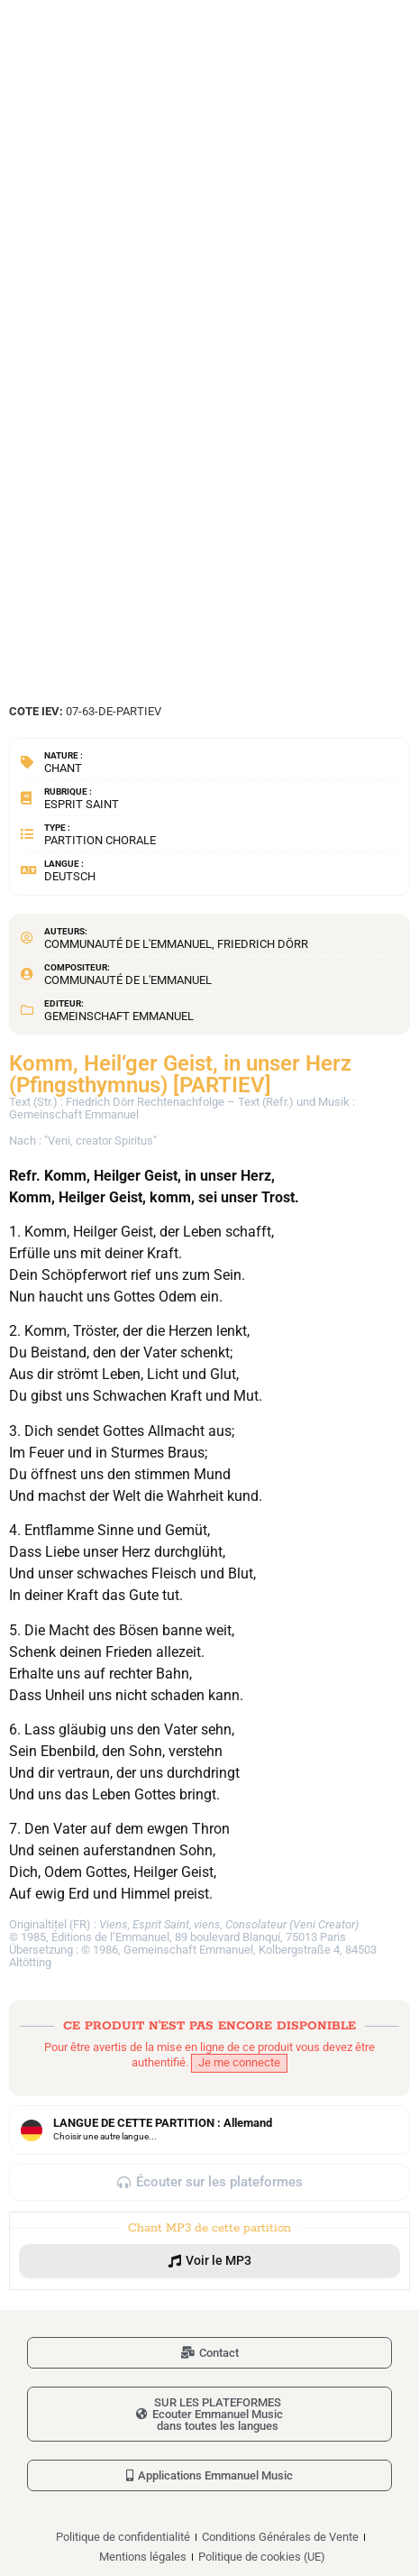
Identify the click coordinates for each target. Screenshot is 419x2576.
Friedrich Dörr (262, 944)
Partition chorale (100, 840)
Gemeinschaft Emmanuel (119, 1016)
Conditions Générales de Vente (280, 2537)
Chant (63, 768)
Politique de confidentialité (123, 2537)
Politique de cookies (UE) (261, 2556)
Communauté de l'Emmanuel (128, 944)
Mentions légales (143, 2556)
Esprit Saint (81, 804)
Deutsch (70, 876)
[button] (209, 2261)
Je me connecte (239, 2062)
